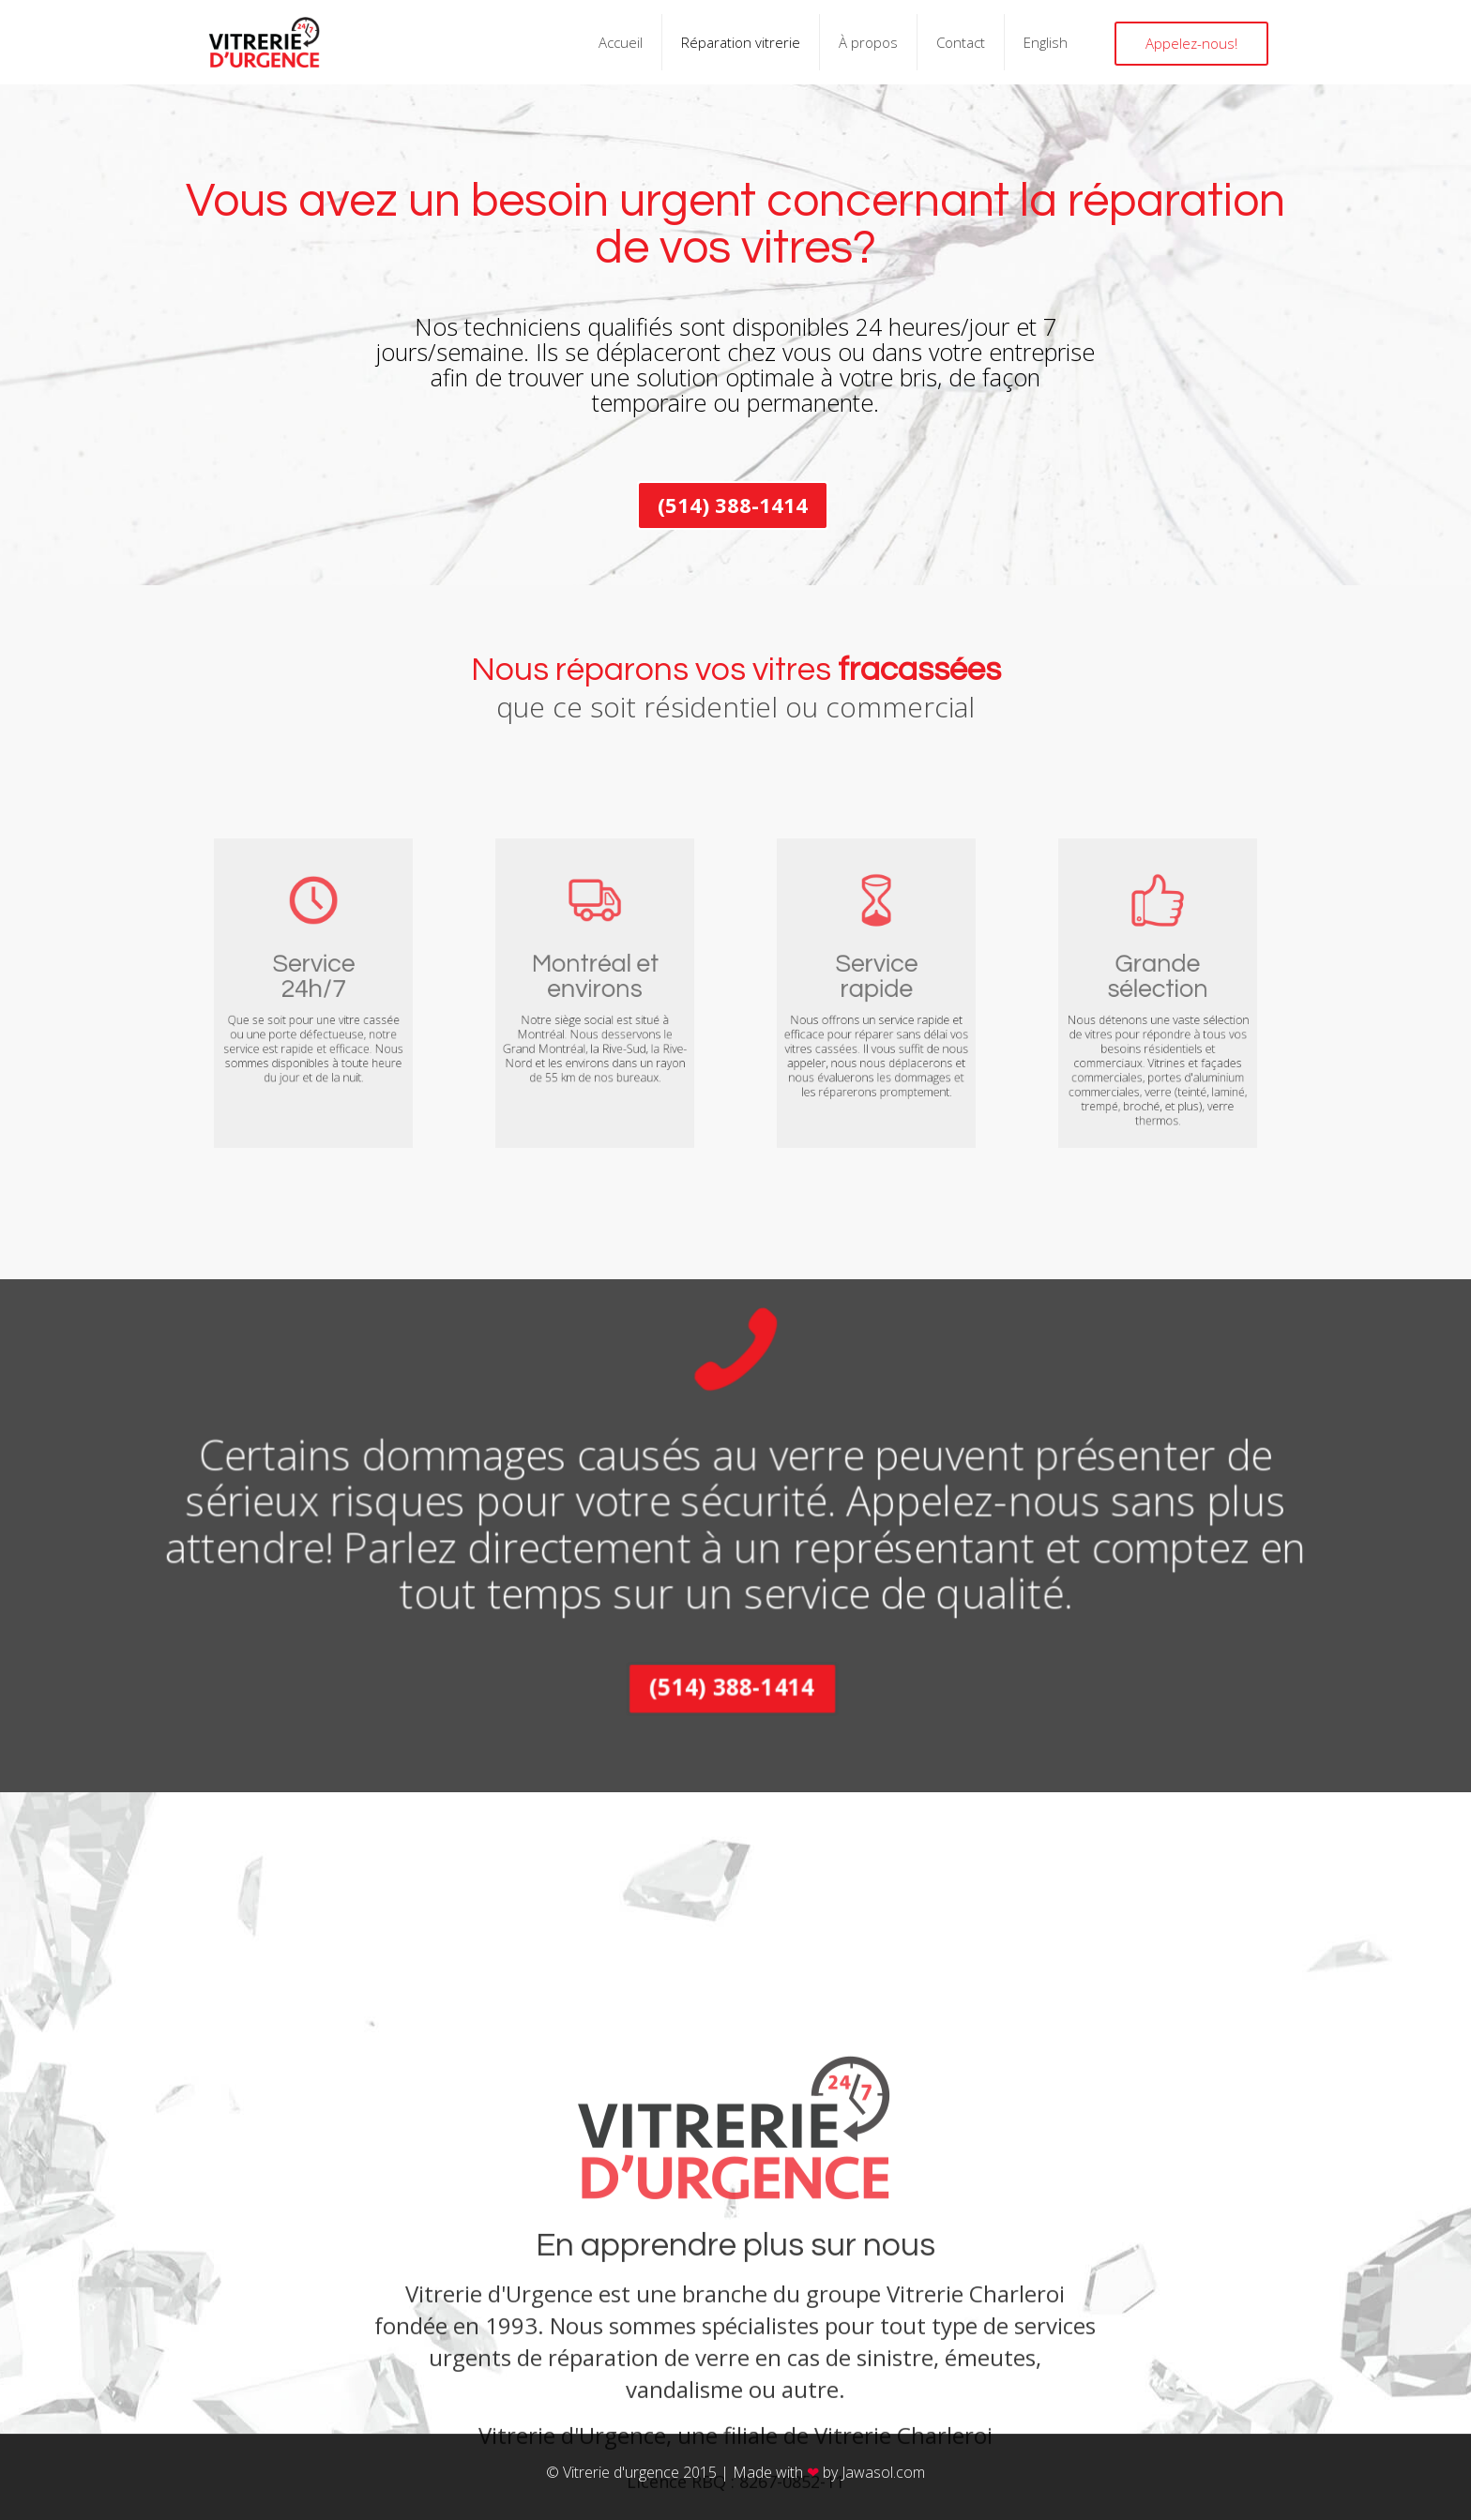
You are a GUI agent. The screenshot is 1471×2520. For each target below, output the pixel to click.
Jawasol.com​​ (883, 2472)
